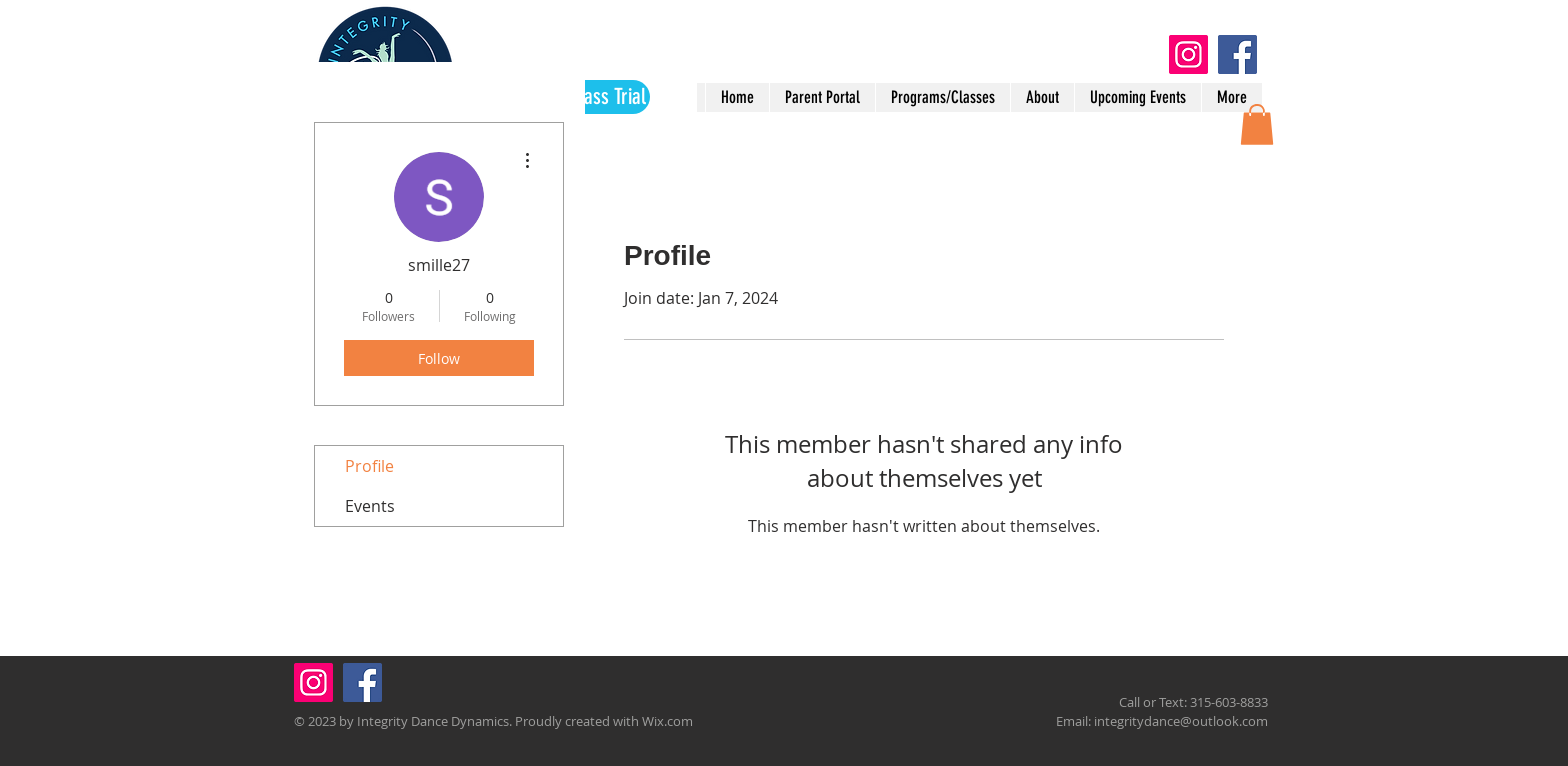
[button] (1257, 124)
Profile (369, 466)
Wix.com (667, 721)
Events (370, 506)
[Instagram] (1188, 54)
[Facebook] (1237, 54)
